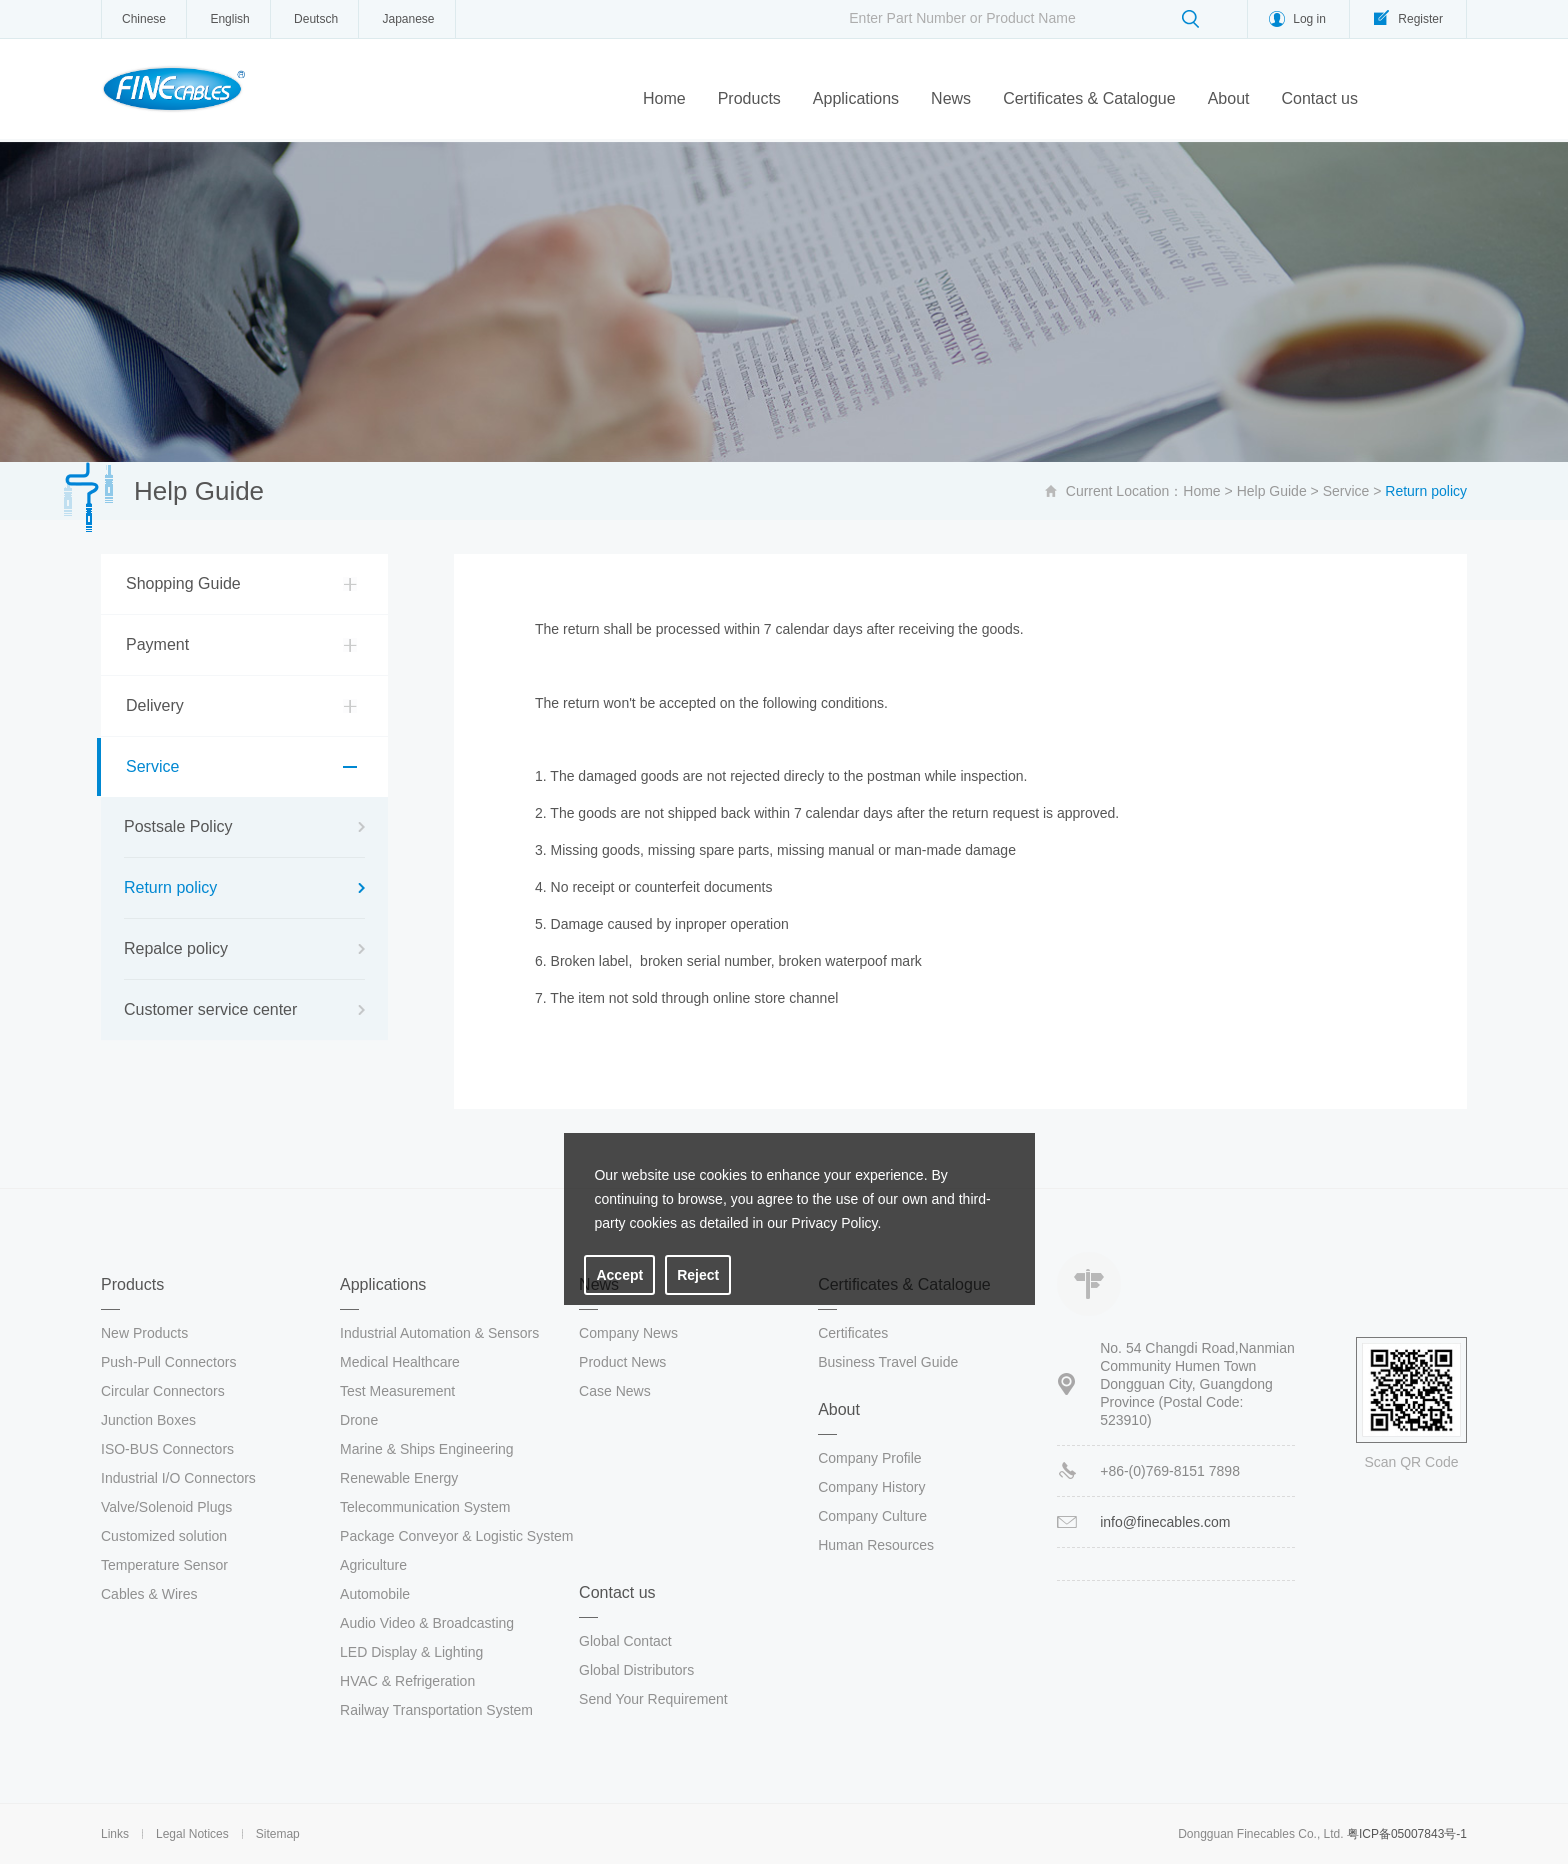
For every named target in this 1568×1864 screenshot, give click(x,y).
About (1229, 98)
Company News (628, 1333)
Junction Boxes (148, 1420)
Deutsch (316, 19)
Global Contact (625, 1641)
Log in (1309, 19)
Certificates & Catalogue (1089, 98)
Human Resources (876, 1545)
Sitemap (278, 1834)
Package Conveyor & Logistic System (456, 1536)
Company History (871, 1487)
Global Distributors (636, 1670)
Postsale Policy (178, 826)
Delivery (155, 705)
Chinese (144, 19)
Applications (856, 98)
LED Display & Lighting (411, 1652)
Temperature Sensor (164, 1565)
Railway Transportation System (436, 1710)
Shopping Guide (183, 583)
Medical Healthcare (400, 1362)
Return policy (170, 887)
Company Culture (872, 1516)
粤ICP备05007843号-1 (1407, 1834)
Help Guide (1272, 491)
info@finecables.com (1165, 1522)
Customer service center (210, 1009)
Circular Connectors (163, 1391)
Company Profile (870, 1458)
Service (1346, 491)
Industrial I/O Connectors (178, 1478)
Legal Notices (192, 1834)
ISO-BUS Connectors (167, 1449)
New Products (144, 1333)
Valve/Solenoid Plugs (166, 1507)
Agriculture (373, 1565)
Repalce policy (176, 948)
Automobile (375, 1594)
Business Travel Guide (888, 1362)
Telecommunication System (425, 1507)
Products (749, 98)
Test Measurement (397, 1391)
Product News (622, 1362)
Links (115, 1834)
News (951, 98)
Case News (615, 1391)
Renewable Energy (399, 1478)
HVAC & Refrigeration (407, 1681)
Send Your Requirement (653, 1699)
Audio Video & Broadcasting (427, 1623)
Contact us (1319, 98)
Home (664, 98)
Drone (359, 1420)
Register (1420, 19)
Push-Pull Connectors (168, 1362)
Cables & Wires (149, 1594)
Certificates (853, 1333)
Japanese (408, 19)
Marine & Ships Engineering (427, 1449)
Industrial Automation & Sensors (439, 1333)
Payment (157, 644)
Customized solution (164, 1536)
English (229, 19)
